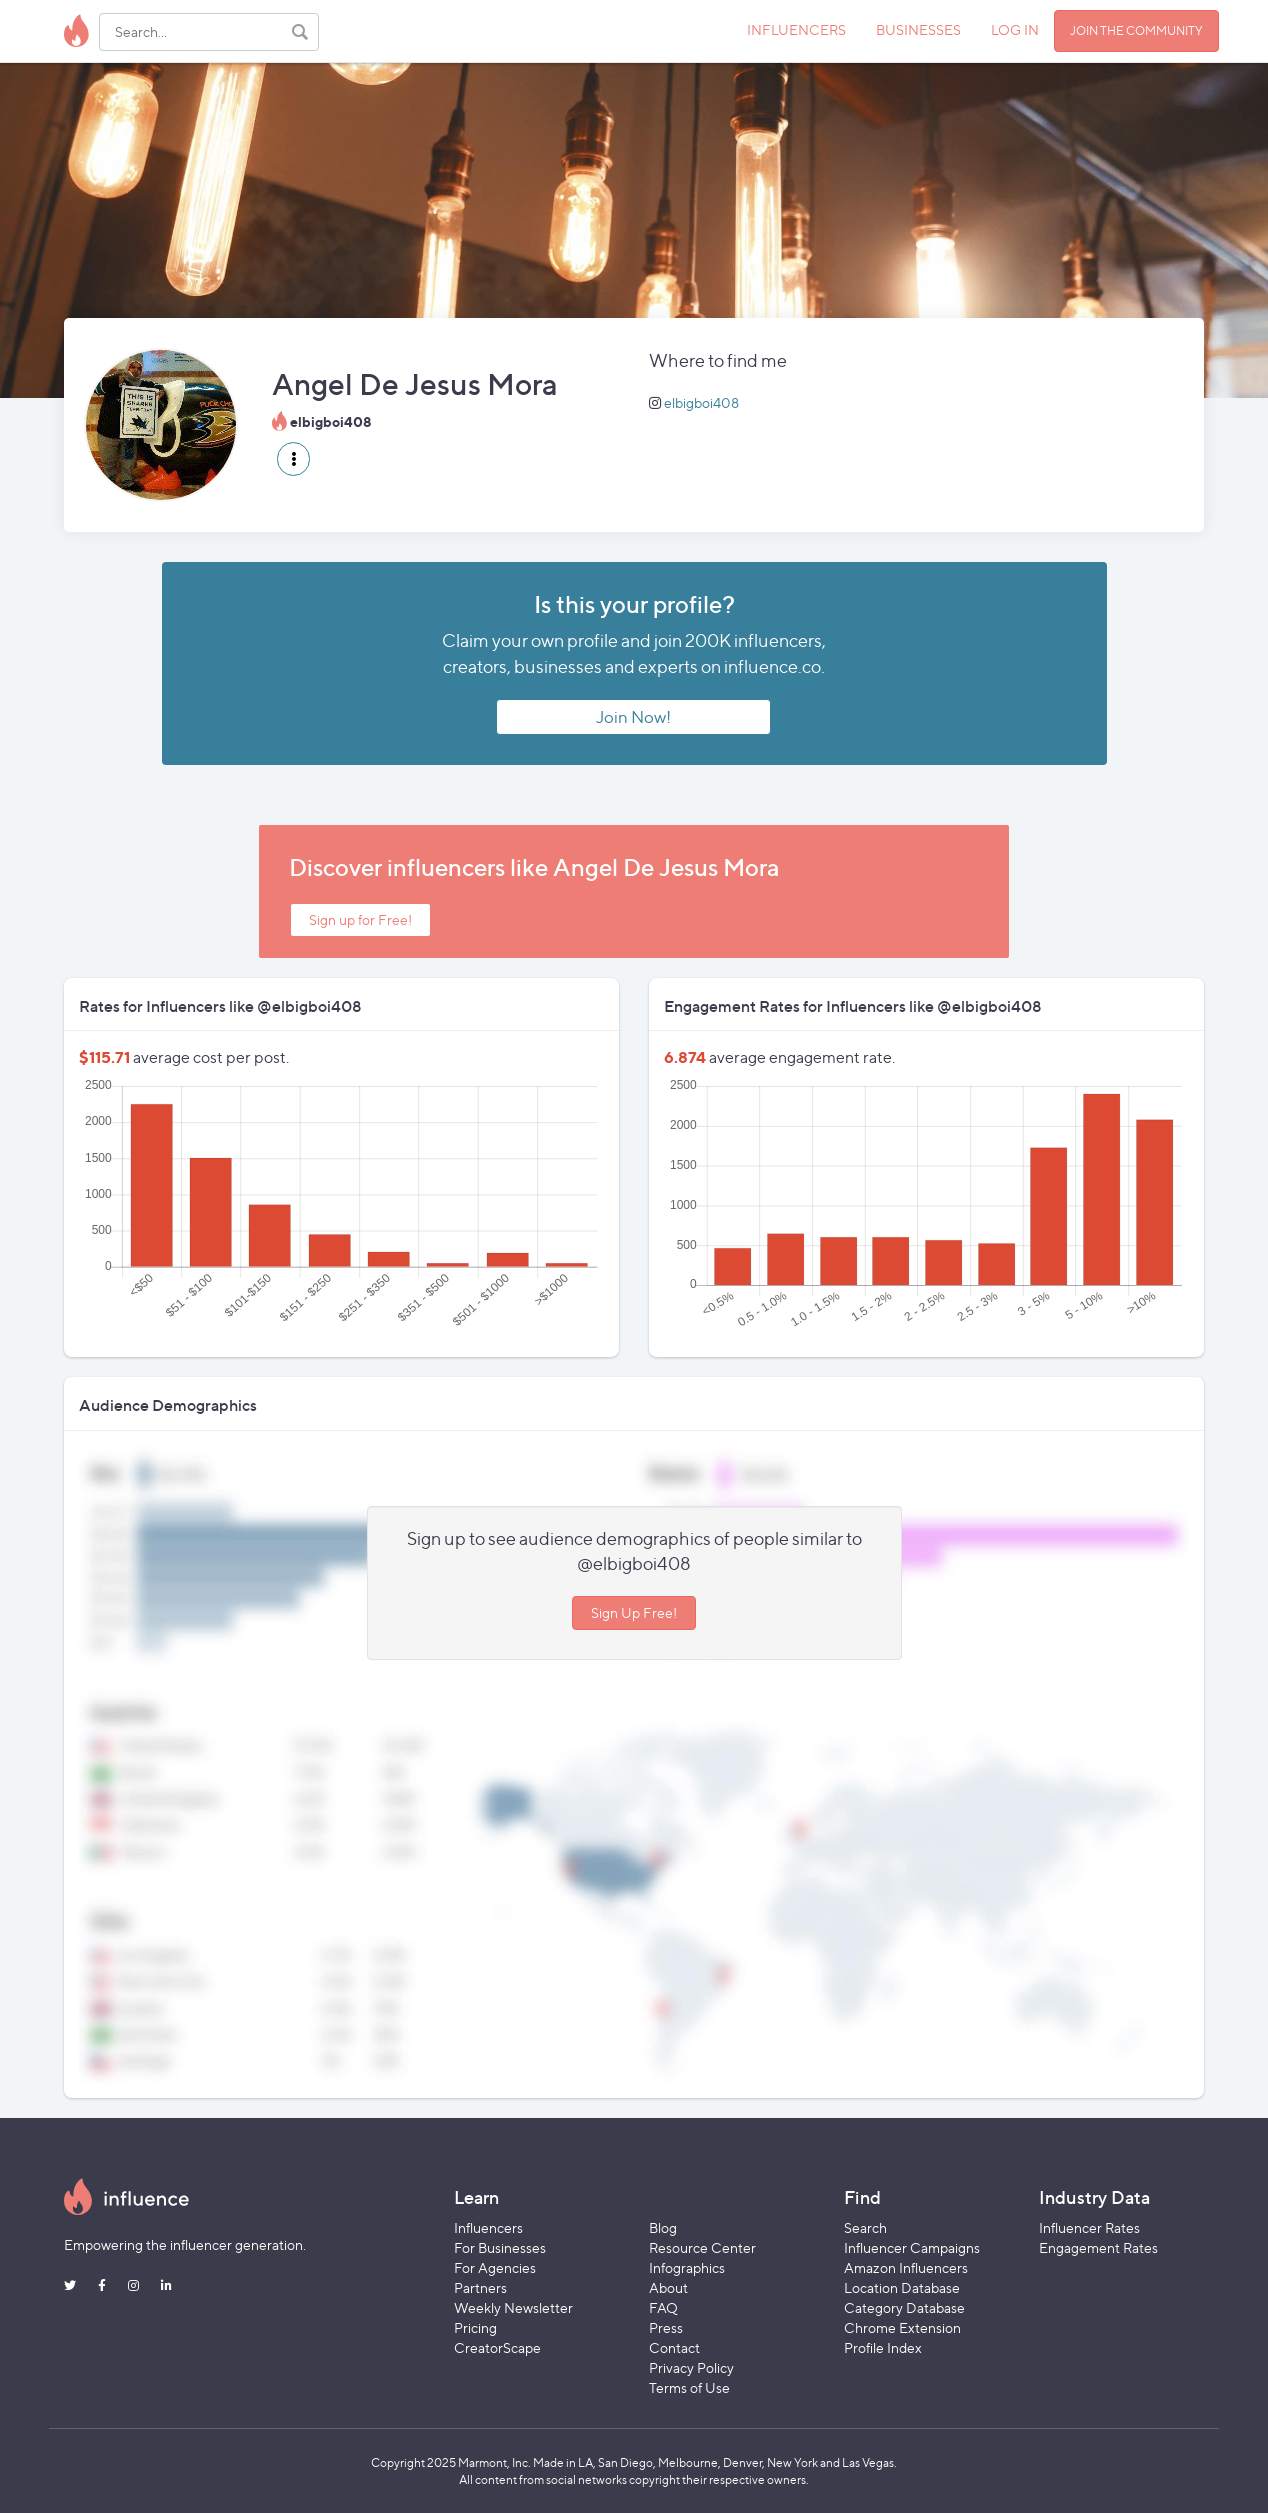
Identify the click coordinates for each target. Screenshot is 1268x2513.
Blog (663, 2227)
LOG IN (1015, 29)
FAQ (663, 2307)
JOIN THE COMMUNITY (1136, 30)
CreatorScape (497, 2347)
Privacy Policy (691, 2367)
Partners (480, 2287)
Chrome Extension (902, 2327)
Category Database (904, 2307)
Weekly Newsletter (513, 2307)
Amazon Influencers (906, 2267)
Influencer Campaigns (912, 2247)
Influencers (488, 2227)
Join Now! (633, 717)
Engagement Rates (1098, 2247)
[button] (293, 459)
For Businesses (500, 2247)
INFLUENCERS (796, 29)
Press (666, 2327)
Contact (674, 2347)
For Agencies (495, 2267)
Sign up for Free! (360, 919)
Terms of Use (689, 2387)
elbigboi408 (701, 402)
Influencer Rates (1089, 2227)
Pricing (475, 2327)
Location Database (902, 2287)
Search (865, 2227)
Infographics (687, 2267)
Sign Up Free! (634, 1612)
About (668, 2287)
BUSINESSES (918, 29)
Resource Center (702, 2247)
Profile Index (883, 2347)
